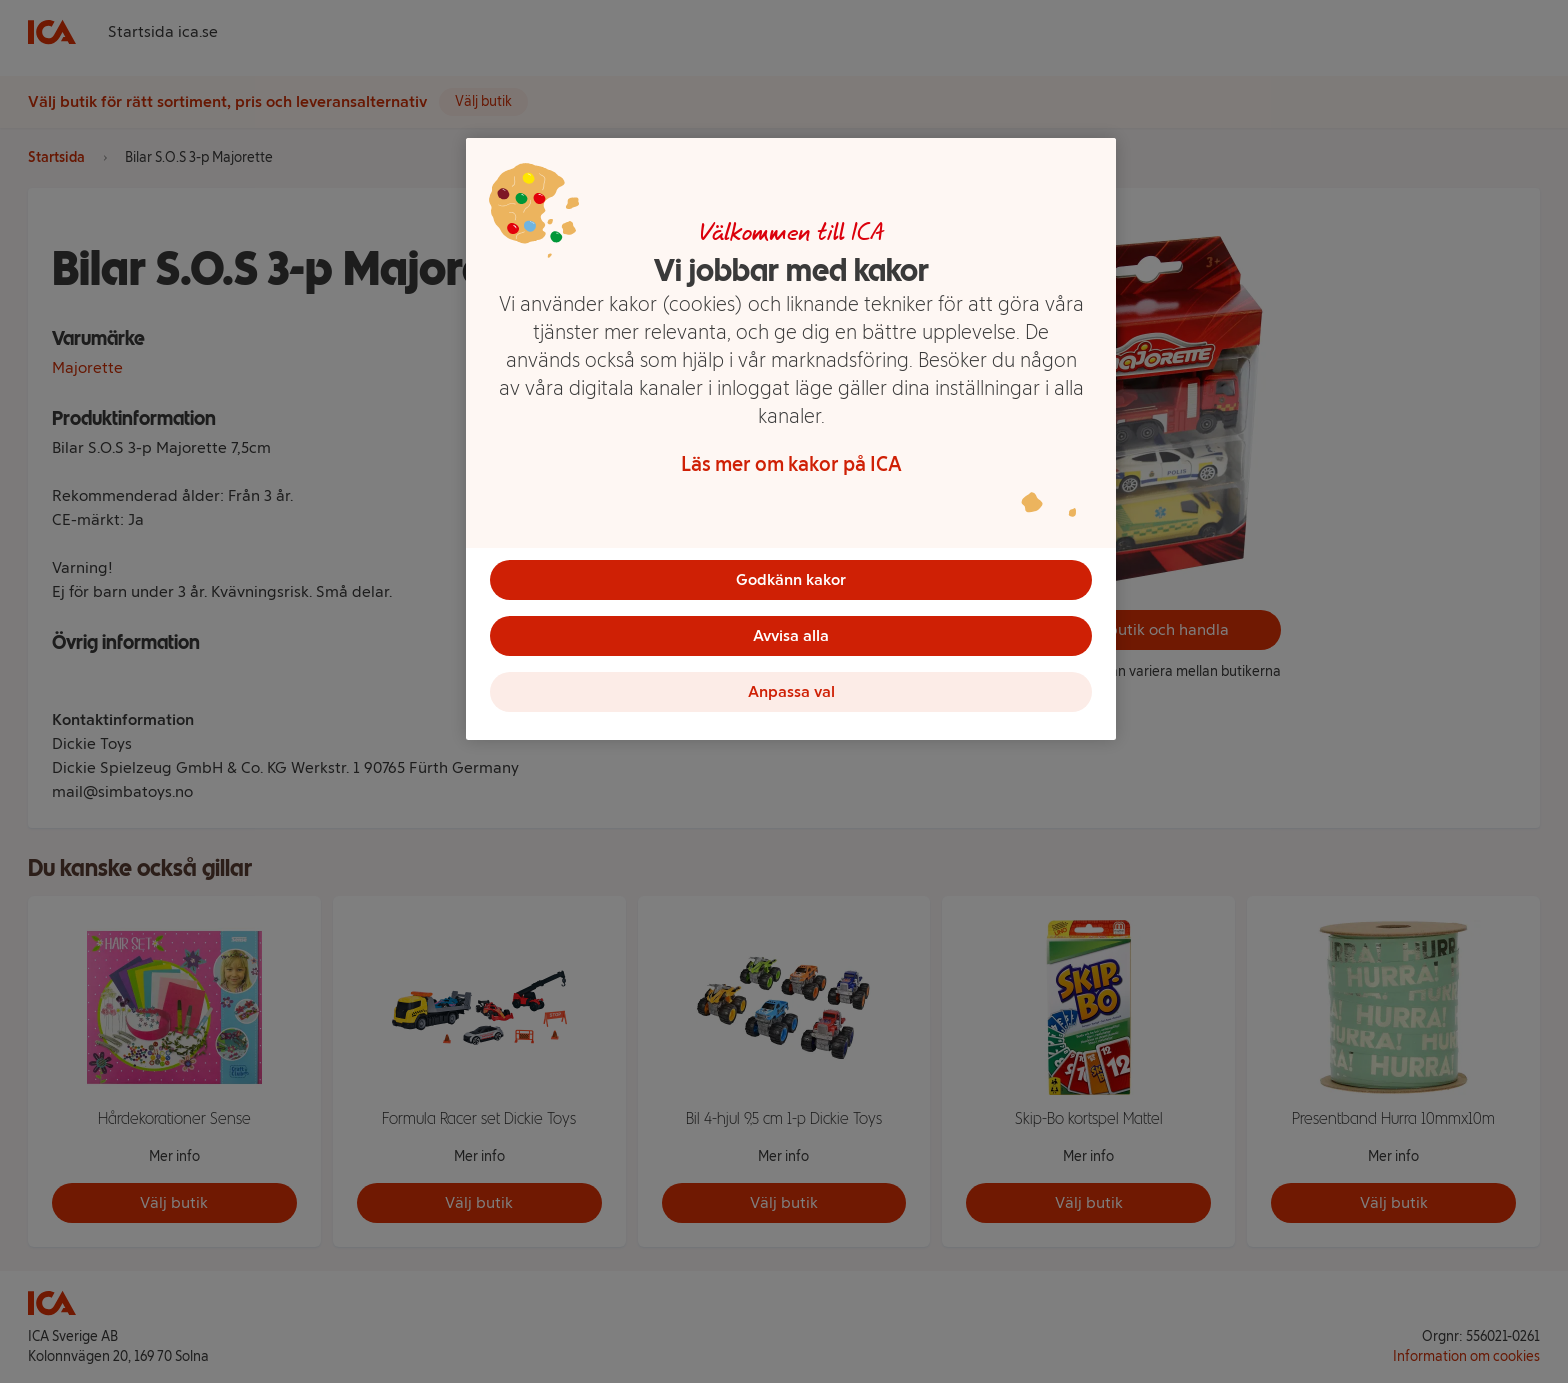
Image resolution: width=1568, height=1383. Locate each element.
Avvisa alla (791, 635)
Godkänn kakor (791, 579)
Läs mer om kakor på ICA (791, 464)
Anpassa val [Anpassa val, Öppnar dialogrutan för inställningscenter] (791, 691)
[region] (791, 439)
